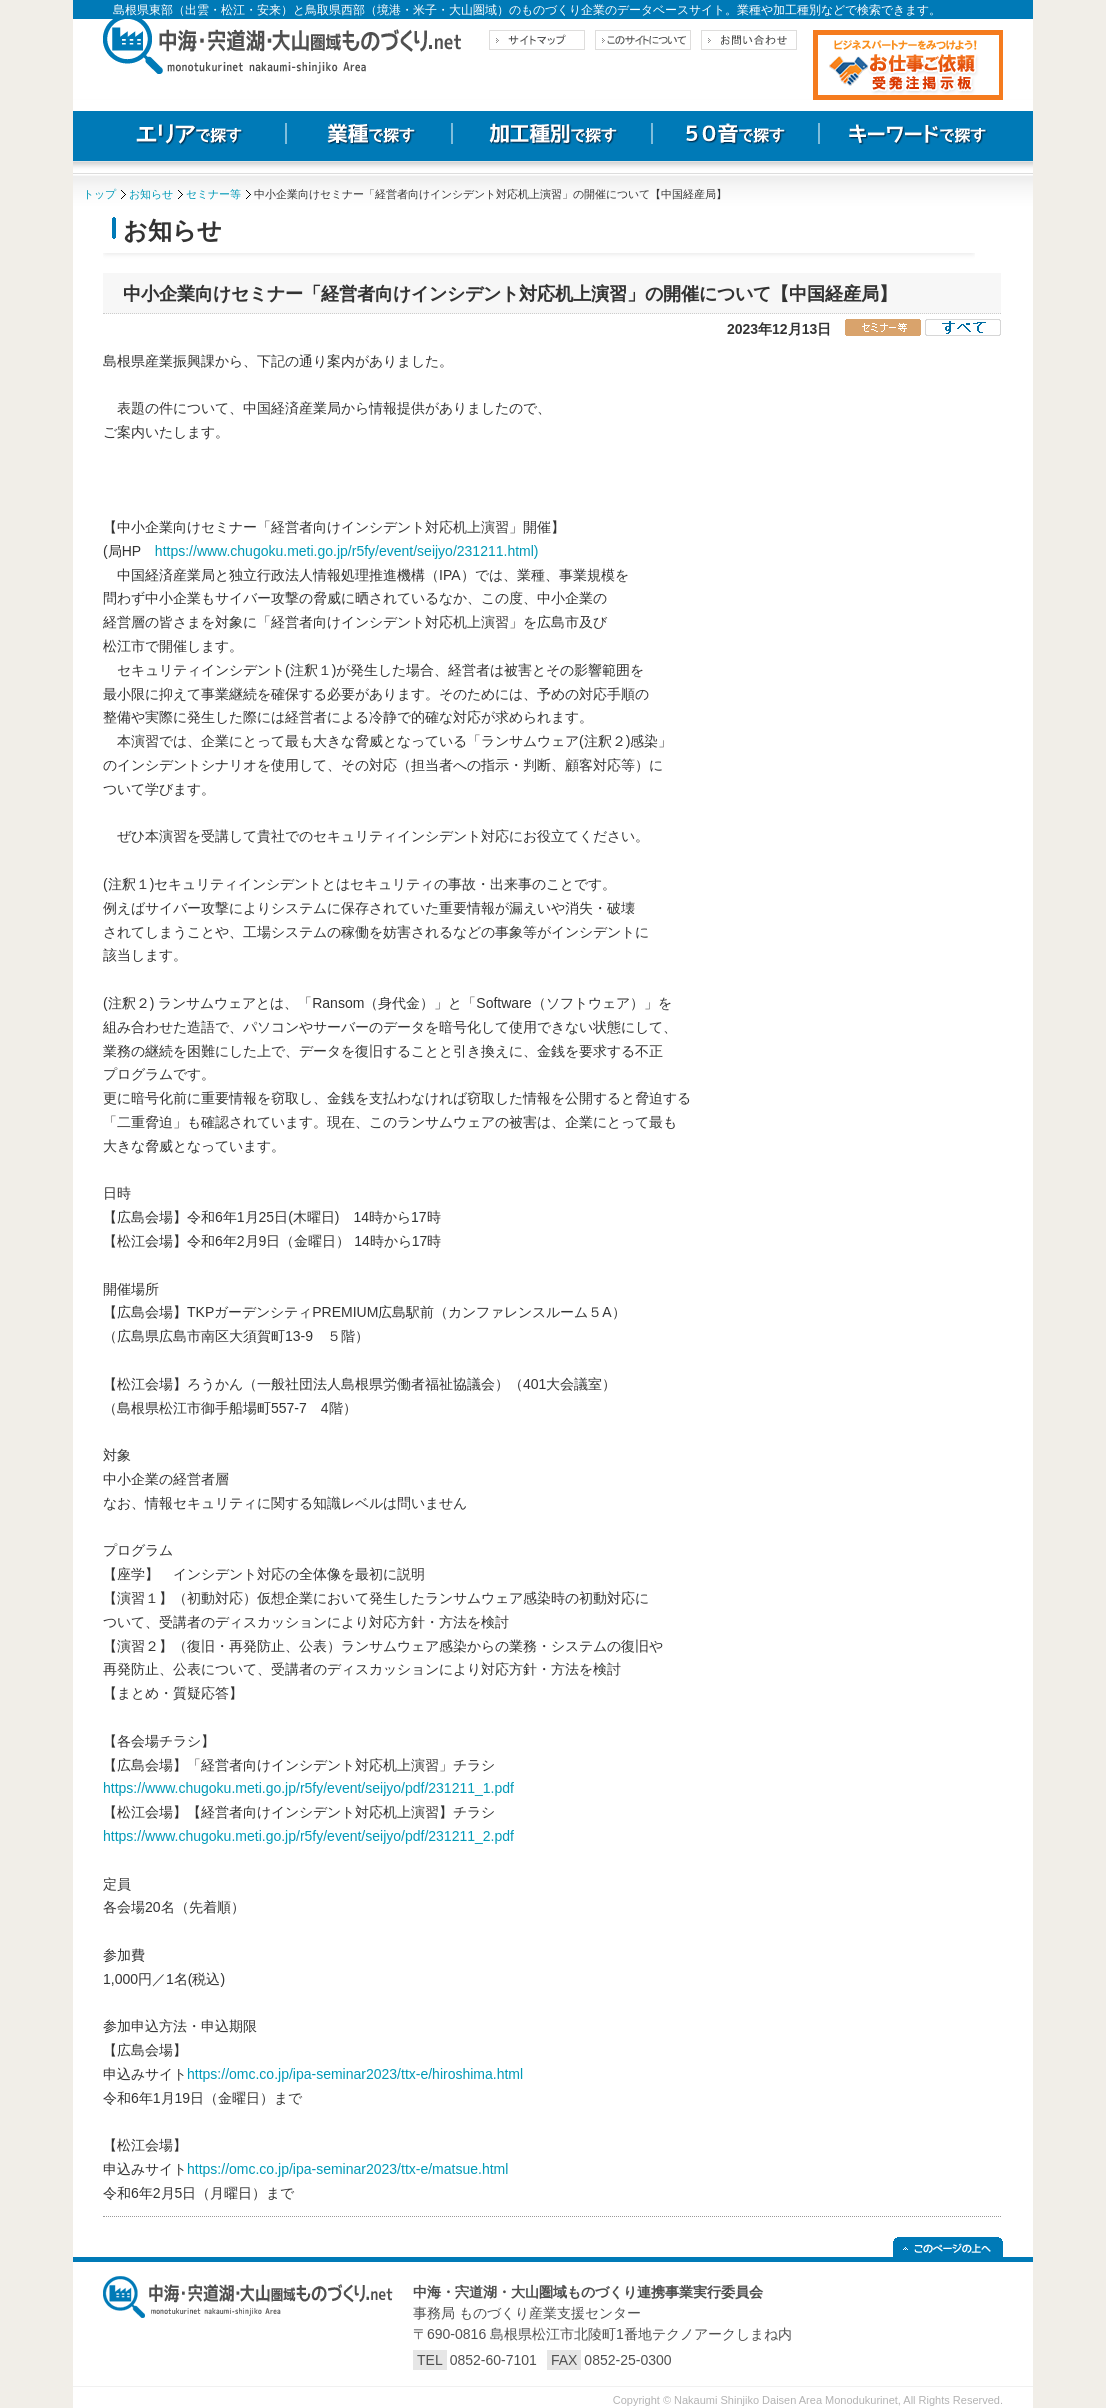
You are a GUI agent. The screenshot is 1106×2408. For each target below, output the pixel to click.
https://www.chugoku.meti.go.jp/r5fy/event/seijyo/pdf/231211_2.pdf (308, 1836)
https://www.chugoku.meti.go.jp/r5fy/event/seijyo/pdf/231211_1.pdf (308, 1788)
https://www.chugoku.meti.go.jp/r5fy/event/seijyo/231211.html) (347, 551)
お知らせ (151, 194)
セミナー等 (213, 194)
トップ (99, 194)
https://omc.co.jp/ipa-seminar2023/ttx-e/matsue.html (347, 2169)
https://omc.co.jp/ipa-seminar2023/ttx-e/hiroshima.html (355, 2074)
